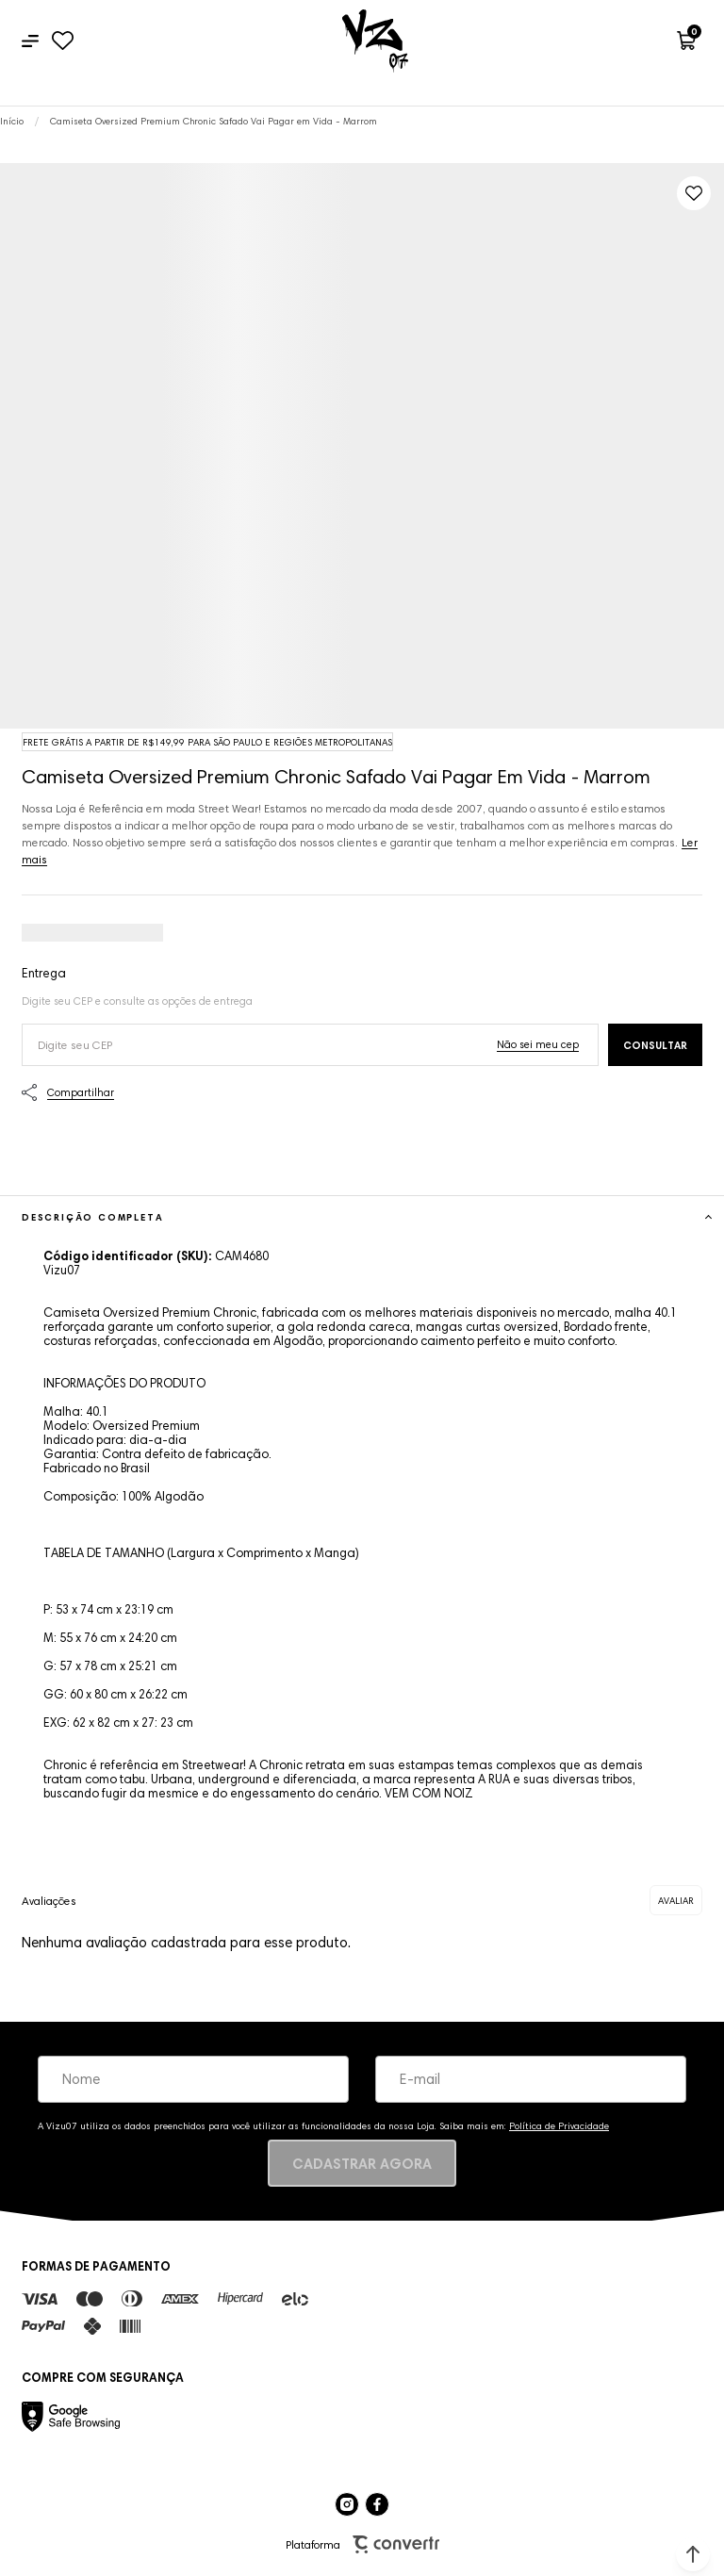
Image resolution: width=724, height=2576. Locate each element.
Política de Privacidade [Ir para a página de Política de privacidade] (559, 2126)
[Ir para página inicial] (12, 121)
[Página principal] (375, 41)
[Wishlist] (62, 41)
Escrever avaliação (676, 1900)
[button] (693, 2554)
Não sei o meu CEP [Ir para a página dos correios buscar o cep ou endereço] (538, 1044)
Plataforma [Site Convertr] (362, 2544)
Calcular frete (655, 1045)
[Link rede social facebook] (377, 2504)
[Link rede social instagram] (347, 2504)
